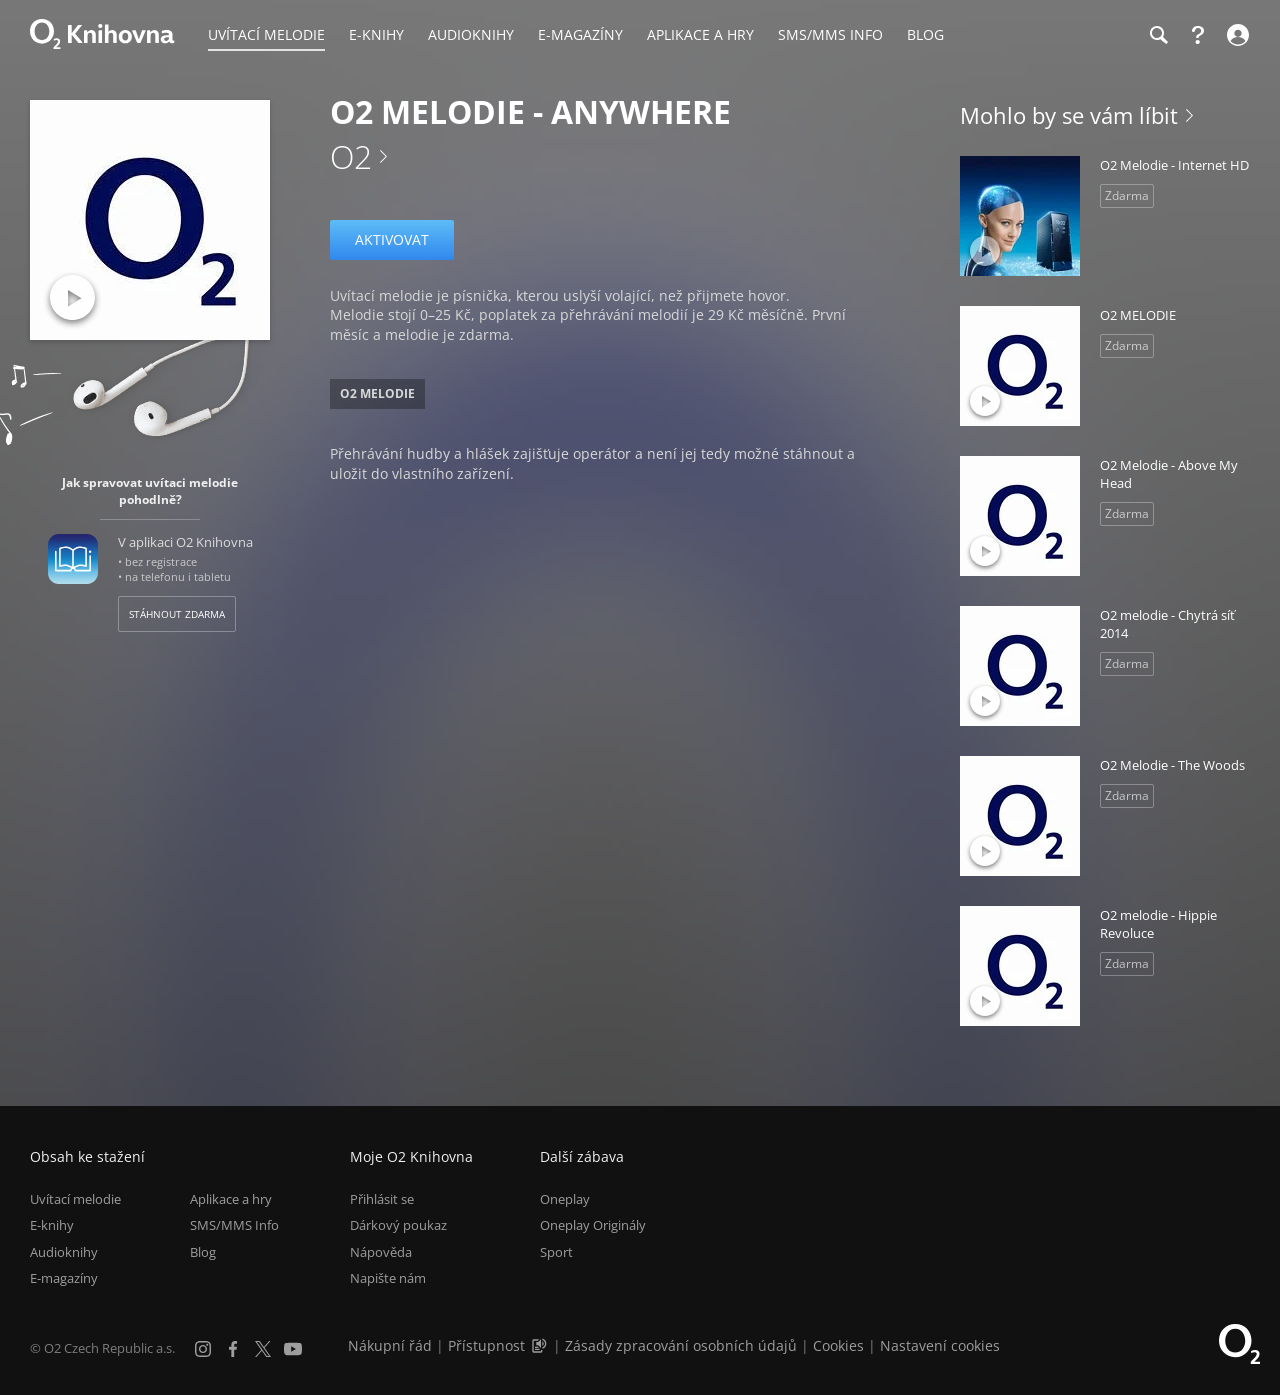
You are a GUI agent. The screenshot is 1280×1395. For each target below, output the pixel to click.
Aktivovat (392, 239)
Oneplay (565, 1199)
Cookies (838, 1345)
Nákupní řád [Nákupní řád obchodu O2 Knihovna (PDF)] (390, 1345)
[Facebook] (233, 1349)
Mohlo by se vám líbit (1069, 115)
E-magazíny (64, 1278)
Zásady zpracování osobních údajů (681, 1345)
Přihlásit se (382, 1199)
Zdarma (1127, 195)
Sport (556, 1252)
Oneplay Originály (593, 1226)
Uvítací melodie (75, 1199)
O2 (351, 156)
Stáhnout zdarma (177, 614)
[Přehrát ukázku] (72, 297)
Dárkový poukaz (398, 1226)
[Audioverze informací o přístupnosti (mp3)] (541, 1345)
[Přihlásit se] (1235, 35)
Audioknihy (64, 1252)
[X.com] (263, 1349)
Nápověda (381, 1252)
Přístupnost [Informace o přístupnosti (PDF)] (486, 1345)
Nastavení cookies (940, 1345)
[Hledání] (1158, 35)
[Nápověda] (1198, 35)
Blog (203, 1252)
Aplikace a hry (231, 1199)
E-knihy (52, 1226)
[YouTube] (293, 1349)
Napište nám (388, 1278)
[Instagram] (203, 1349)
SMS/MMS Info (234, 1226)
